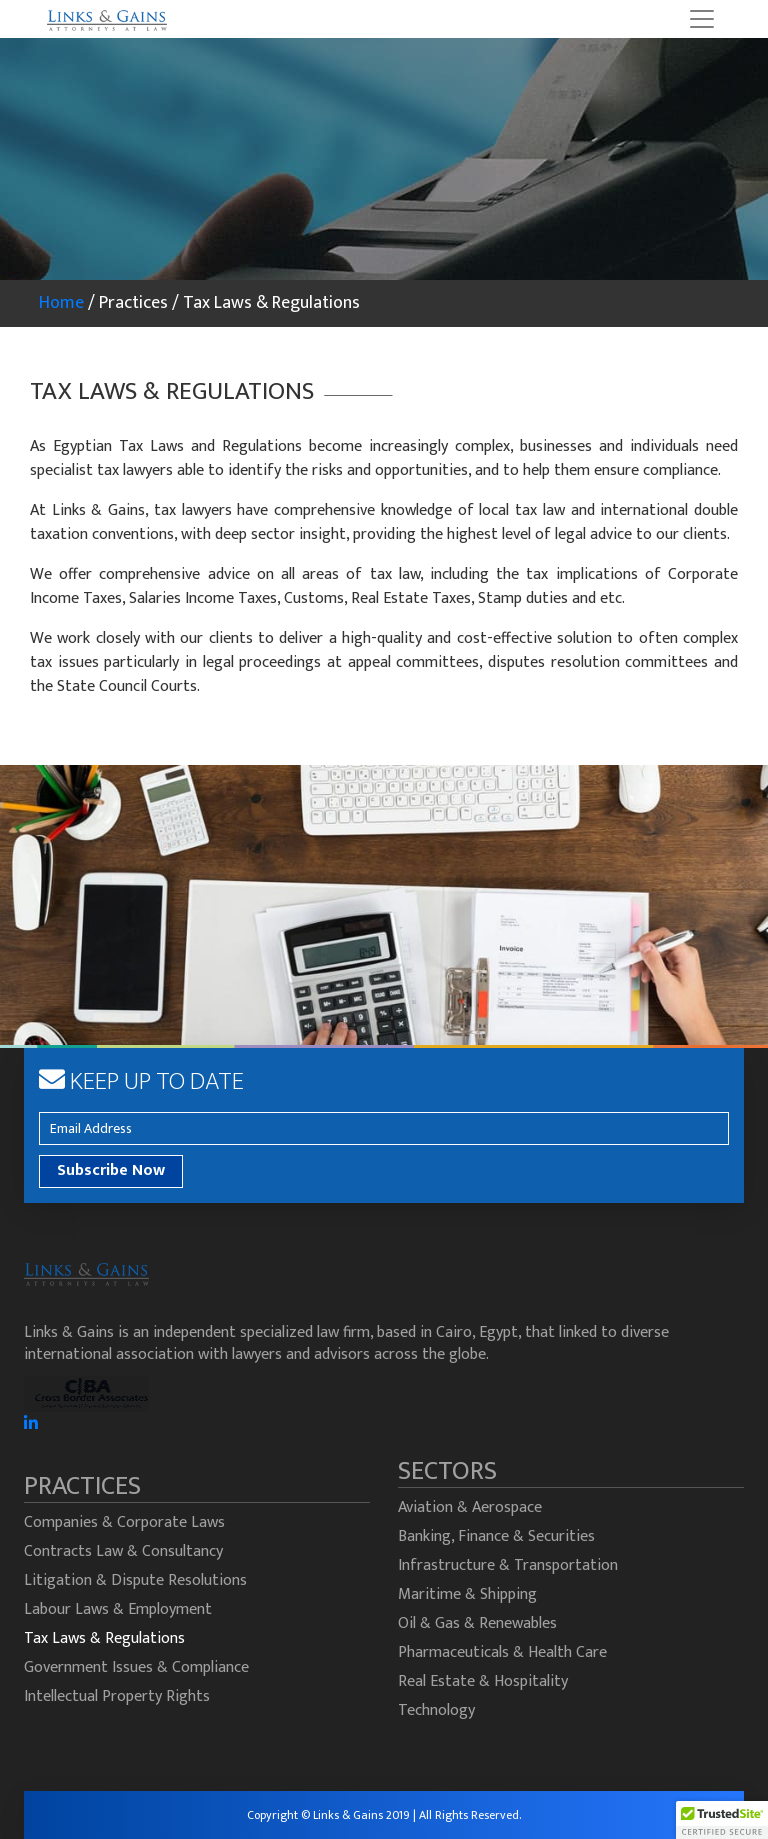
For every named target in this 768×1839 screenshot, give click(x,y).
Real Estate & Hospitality (483, 1681)
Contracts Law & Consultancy (123, 1551)
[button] (722, 1820)
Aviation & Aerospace (470, 1507)
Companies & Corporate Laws (124, 1522)
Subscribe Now (111, 1170)
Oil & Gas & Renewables (477, 1623)
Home (61, 303)
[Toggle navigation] (702, 19)
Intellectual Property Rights (117, 1696)
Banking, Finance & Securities (496, 1536)
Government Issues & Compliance (136, 1667)
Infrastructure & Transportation (508, 1565)
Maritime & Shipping (467, 1594)
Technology (436, 1710)
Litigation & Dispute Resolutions (135, 1580)
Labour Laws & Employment (118, 1609)
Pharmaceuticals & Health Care (502, 1652)
